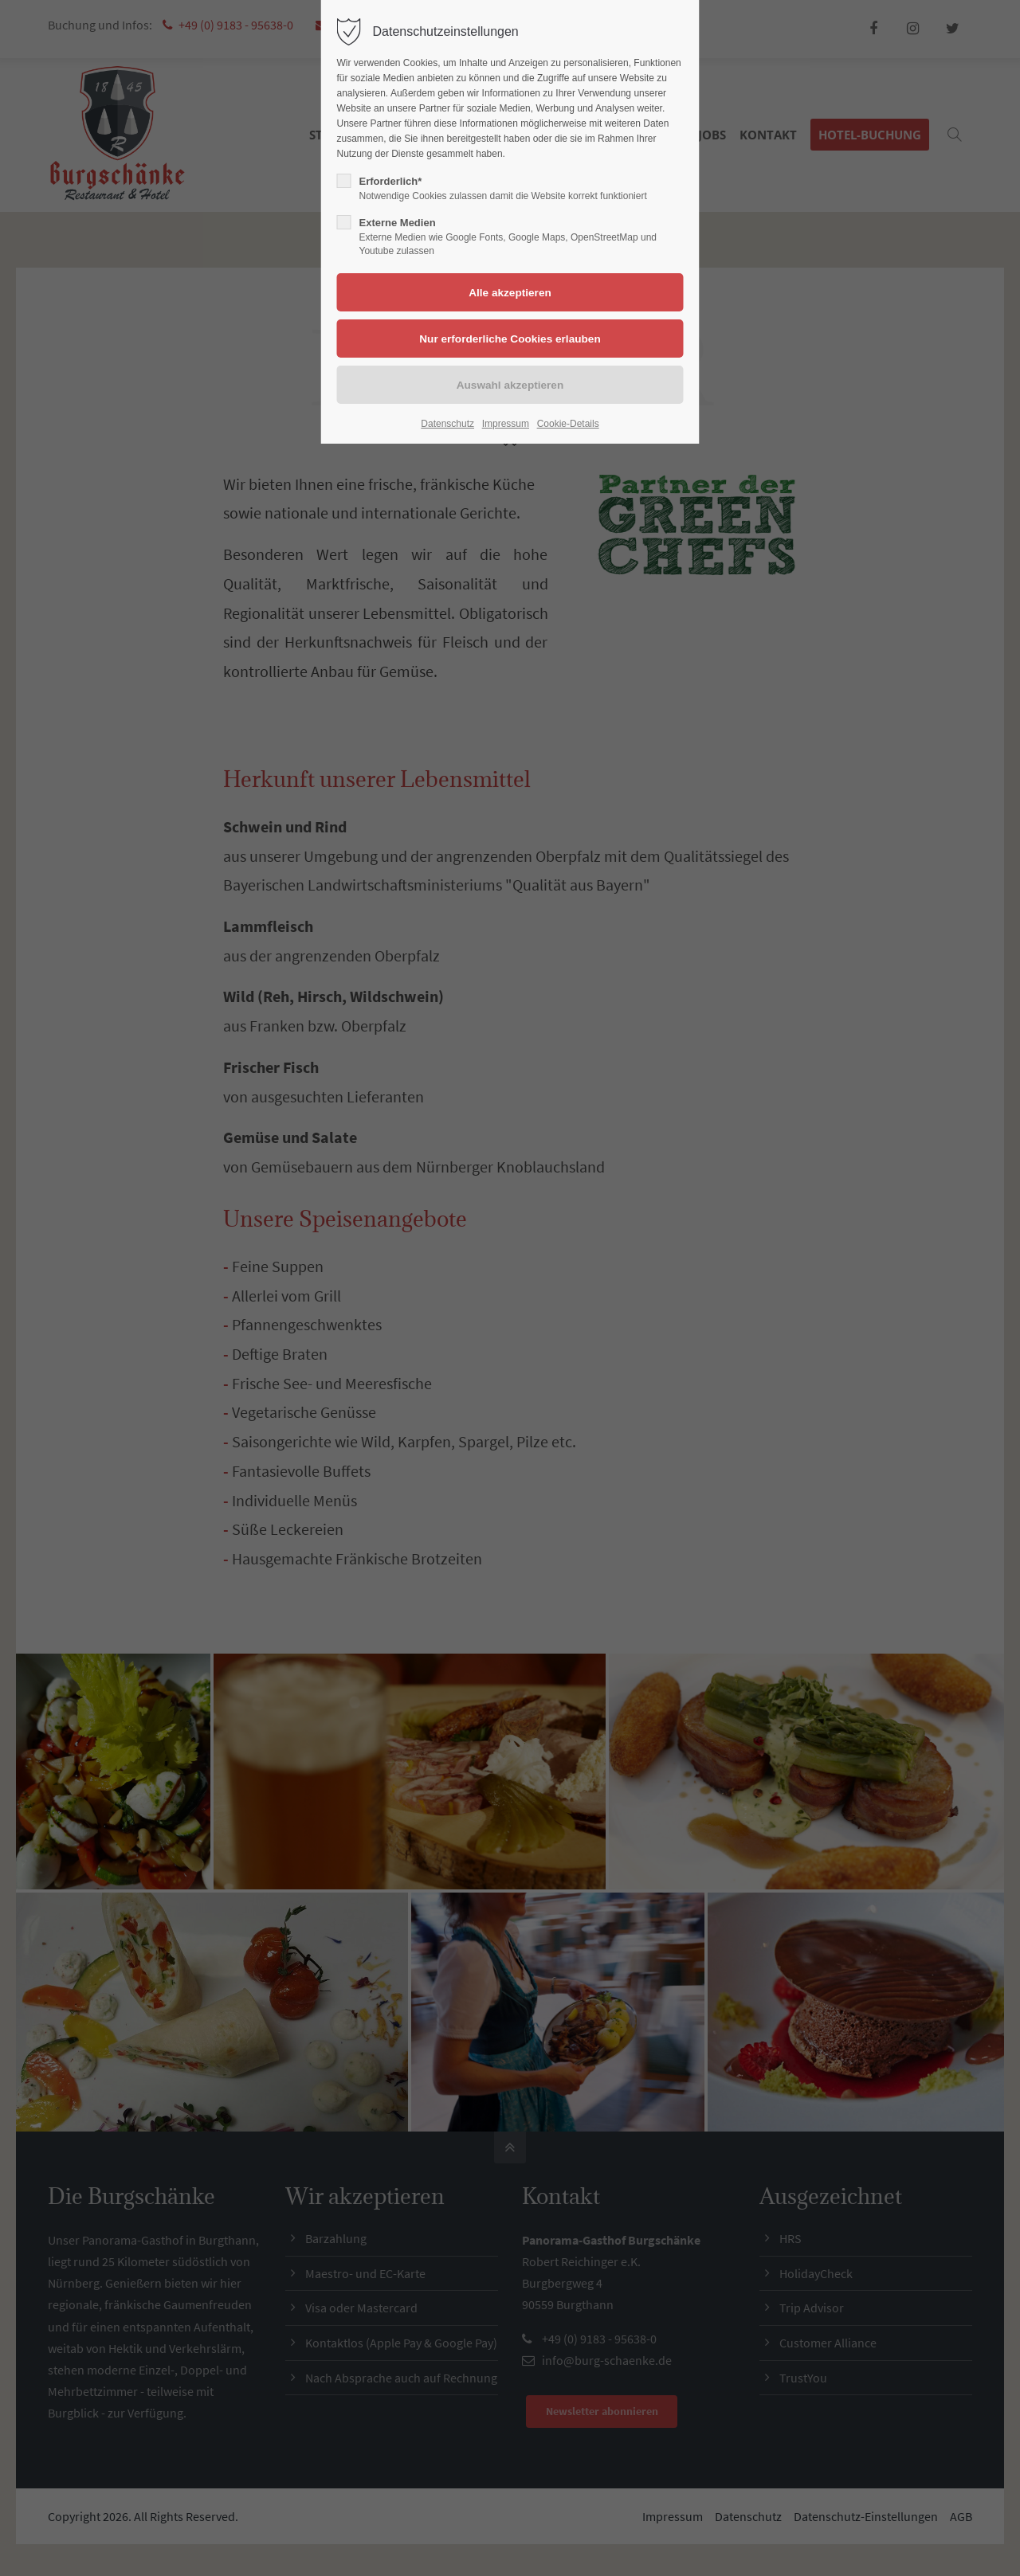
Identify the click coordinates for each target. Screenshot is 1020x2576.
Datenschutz (447, 423)
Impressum (505, 423)
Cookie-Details (568, 423)
